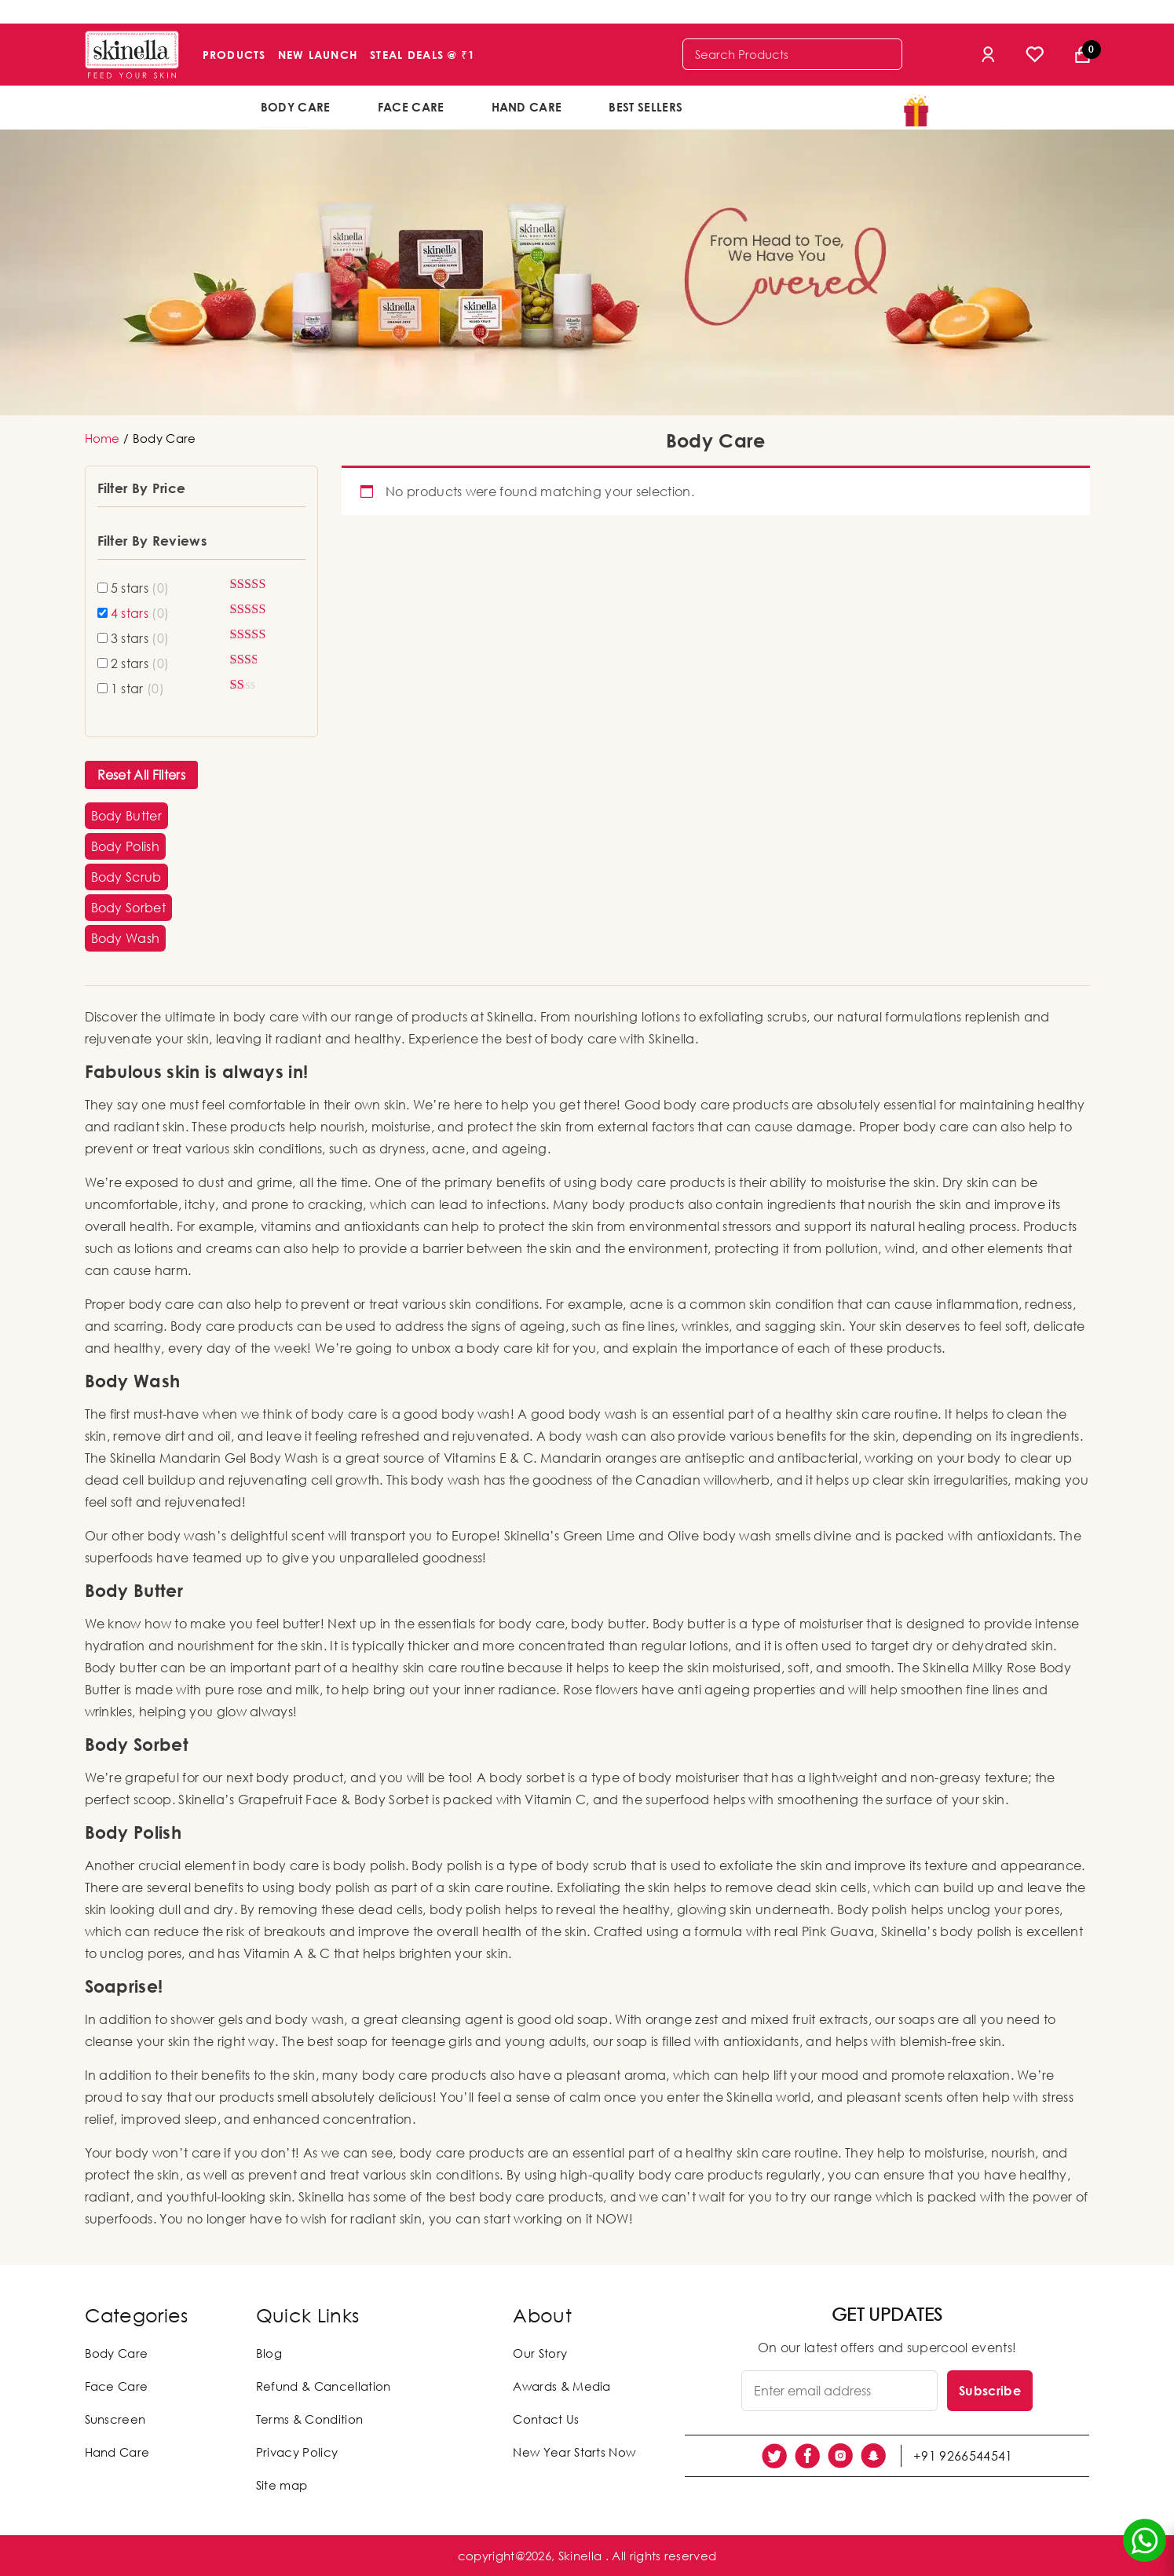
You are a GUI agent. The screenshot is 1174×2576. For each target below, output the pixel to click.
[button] (127, 815)
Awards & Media (561, 2386)
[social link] (774, 2455)
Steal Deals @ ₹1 (422, 54)
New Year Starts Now (574, 2452)
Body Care (296, 107)
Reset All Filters (141, 775)
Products (234, 54)
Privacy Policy (297, 2452)
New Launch (318, 54)
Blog (269, 2353)
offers (757, 106)
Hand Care (527, 107)
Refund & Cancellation (323, 2386)
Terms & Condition (309, 2419)
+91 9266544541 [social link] (962, 2456)
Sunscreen (115, 2419)
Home (102, 438)
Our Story (540, 2353)
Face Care (411, 107)
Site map (282, 2485)
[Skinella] (132, 54)
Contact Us (546, 2419)
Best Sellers (645, 107)
